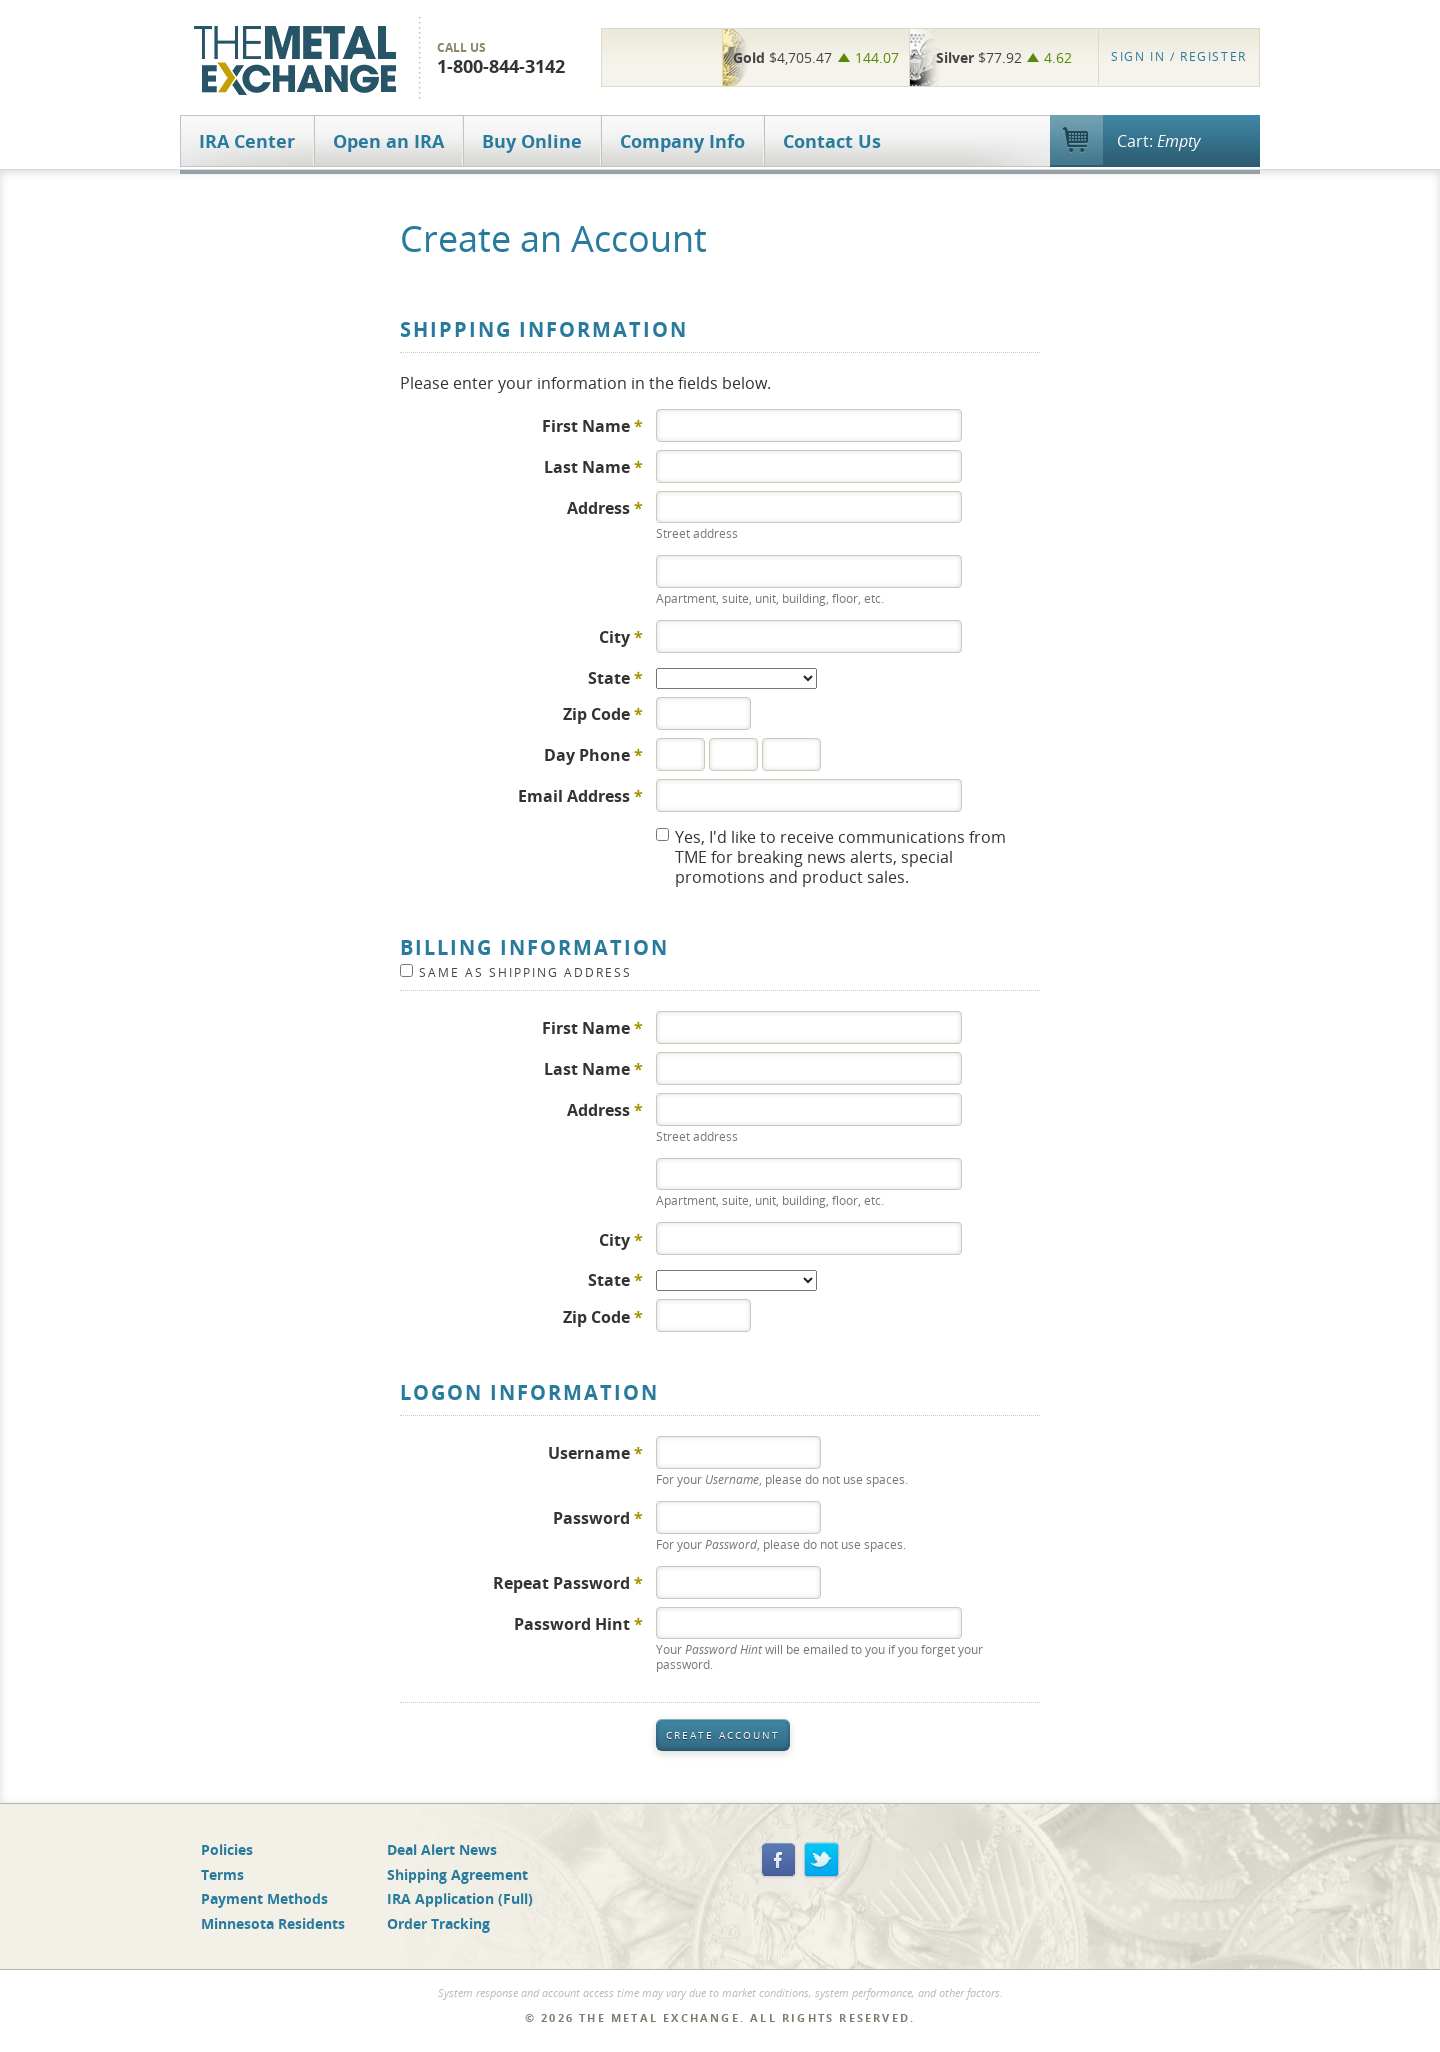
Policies (227, 1849)
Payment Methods (264, 1898)
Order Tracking (438, 1923)
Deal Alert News (442, 1849)
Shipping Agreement (457, 1874)
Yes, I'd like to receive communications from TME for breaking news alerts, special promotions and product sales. (840, 856)
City (621, 636)
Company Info (682, 141)
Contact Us (832, 141)
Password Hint (578, 1623)
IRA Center (247, 141)
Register (1179, 56)
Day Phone (593, 754)
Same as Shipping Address (525, 972)
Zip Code (603, 713)
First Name (592, 425)
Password (598, 1517)
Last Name (593, 466)
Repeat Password (568, 1582)
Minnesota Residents (273, 1923)
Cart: (1158, 141)
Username (595, 1452)
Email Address (580, 795)
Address (605, 507)
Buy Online (532, 141)
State (615, 677)
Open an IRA (388, 141)
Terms (222, 1874)
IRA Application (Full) (460, 1898)
